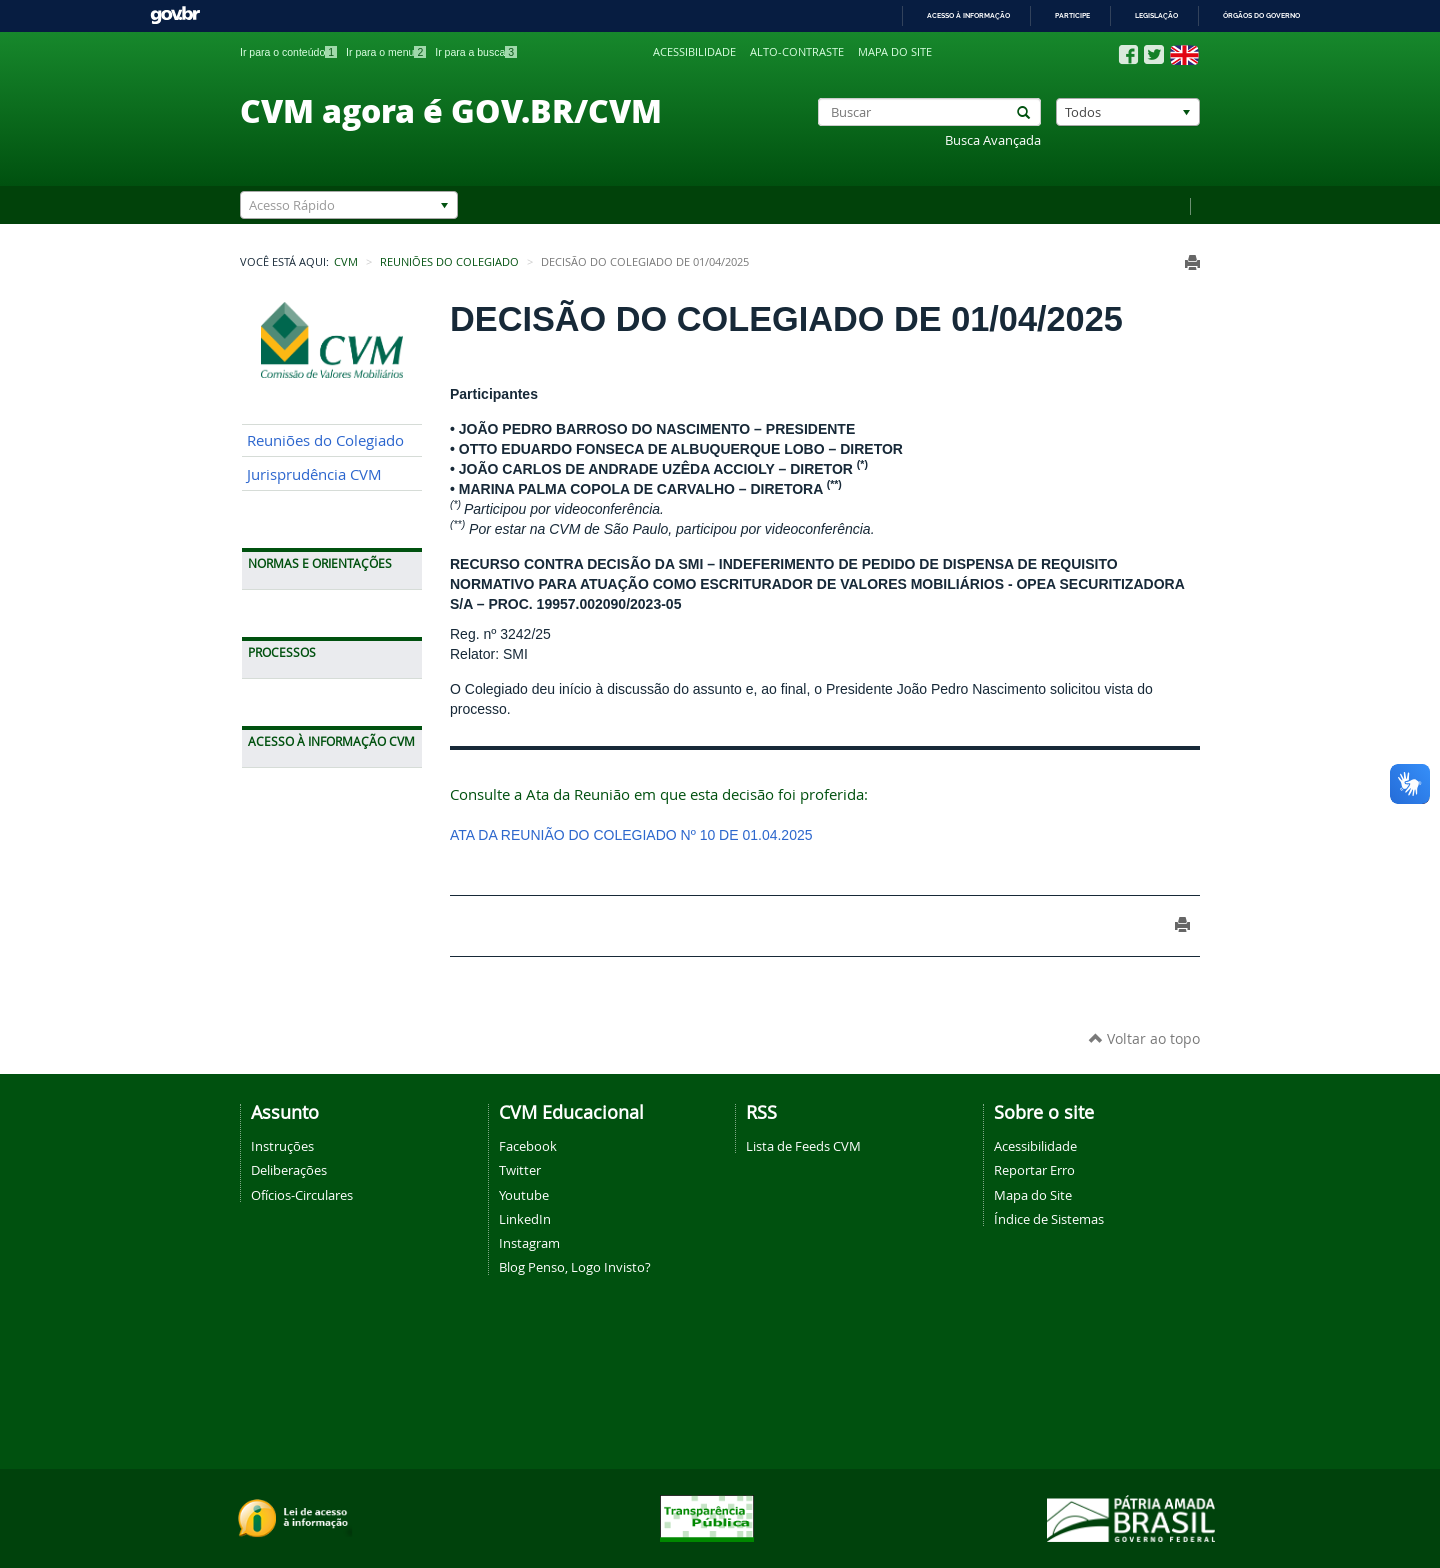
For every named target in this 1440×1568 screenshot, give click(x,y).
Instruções (282, 1146)
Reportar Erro (1034, 1170)
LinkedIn (525, 1219)
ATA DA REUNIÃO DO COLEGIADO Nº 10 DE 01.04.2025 (631, 835)
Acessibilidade (694, 52)
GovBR (175, 15)
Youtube (524, 1195)
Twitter (520, 1170)
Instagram (529, 1243)
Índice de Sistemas (1049, 1219)
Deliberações (289, 1170)
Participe (1072, 15)
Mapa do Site (1033, 1195)
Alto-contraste (797, 52)
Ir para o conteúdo (288, 52)
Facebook (528, 1146)
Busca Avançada (993, 140)
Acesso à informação (968, 15)
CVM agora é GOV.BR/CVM (451, 110)
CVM (346, 262)
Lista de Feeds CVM (803, 1146)
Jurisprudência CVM (314, 474)
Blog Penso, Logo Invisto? (575, 1267)
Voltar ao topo (1144, 1038)
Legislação (1156, 15)
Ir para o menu (386, 52)
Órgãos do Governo (1261, 15)
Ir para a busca (476, 52)
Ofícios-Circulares (302, 1195)
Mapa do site (895, 52)
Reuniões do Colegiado (449, 262)
